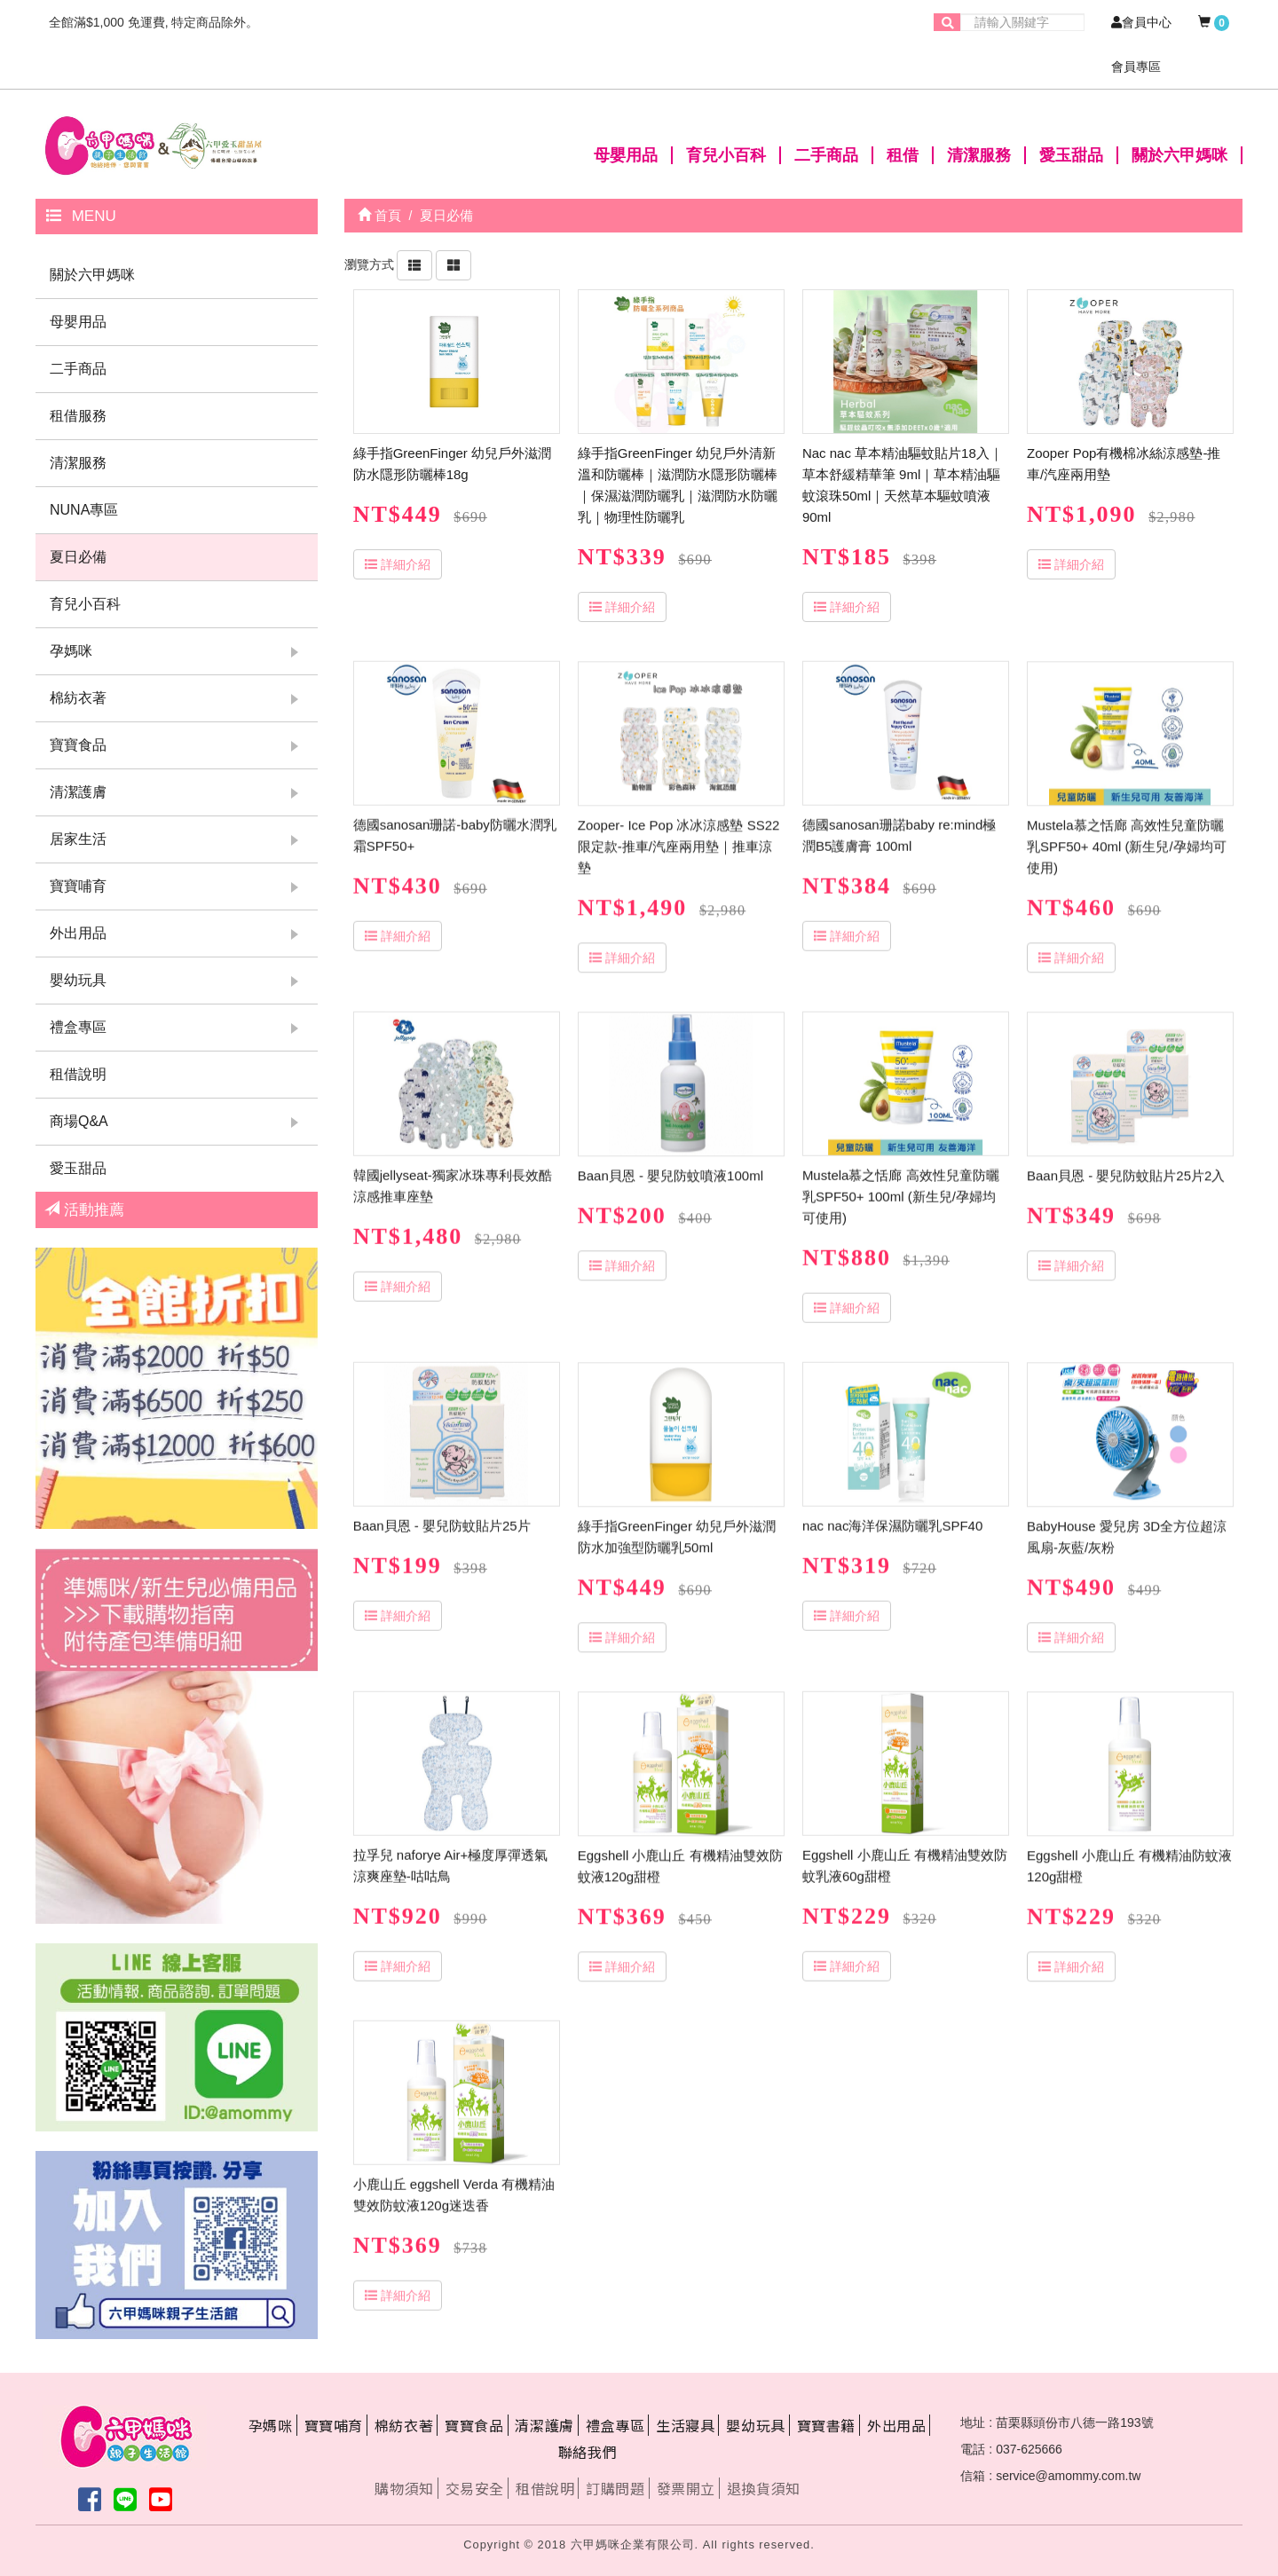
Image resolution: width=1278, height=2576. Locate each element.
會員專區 (1136, 66)
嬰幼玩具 (78, 980)
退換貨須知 (764, 2488)
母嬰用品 (626, 155)
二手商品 (826, 155)
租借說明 (78, 1074)
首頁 (379, 215)
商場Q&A (79, 1121)
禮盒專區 (78, 1027)
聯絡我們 (587, 2451)
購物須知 (404, 2488)
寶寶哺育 (78, 886)
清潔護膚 (78, 792)
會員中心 (1141, 22)
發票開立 (686, 2488)
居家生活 (78, 839)
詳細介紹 (397, 564)
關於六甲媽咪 (1179, 155)
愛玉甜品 (1071, 155)
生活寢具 (685, 2425)
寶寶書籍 (826, 2425)
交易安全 (475, 2488)
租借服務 (78, 415)
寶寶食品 (78, 744)
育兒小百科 (726, 155)
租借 (903, 155)
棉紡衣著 (78, 697)
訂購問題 (615, 2488)
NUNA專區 (84, 509)
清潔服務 (979, 155)
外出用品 (78, 933)
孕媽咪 (71, 650)
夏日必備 (78, 556)
